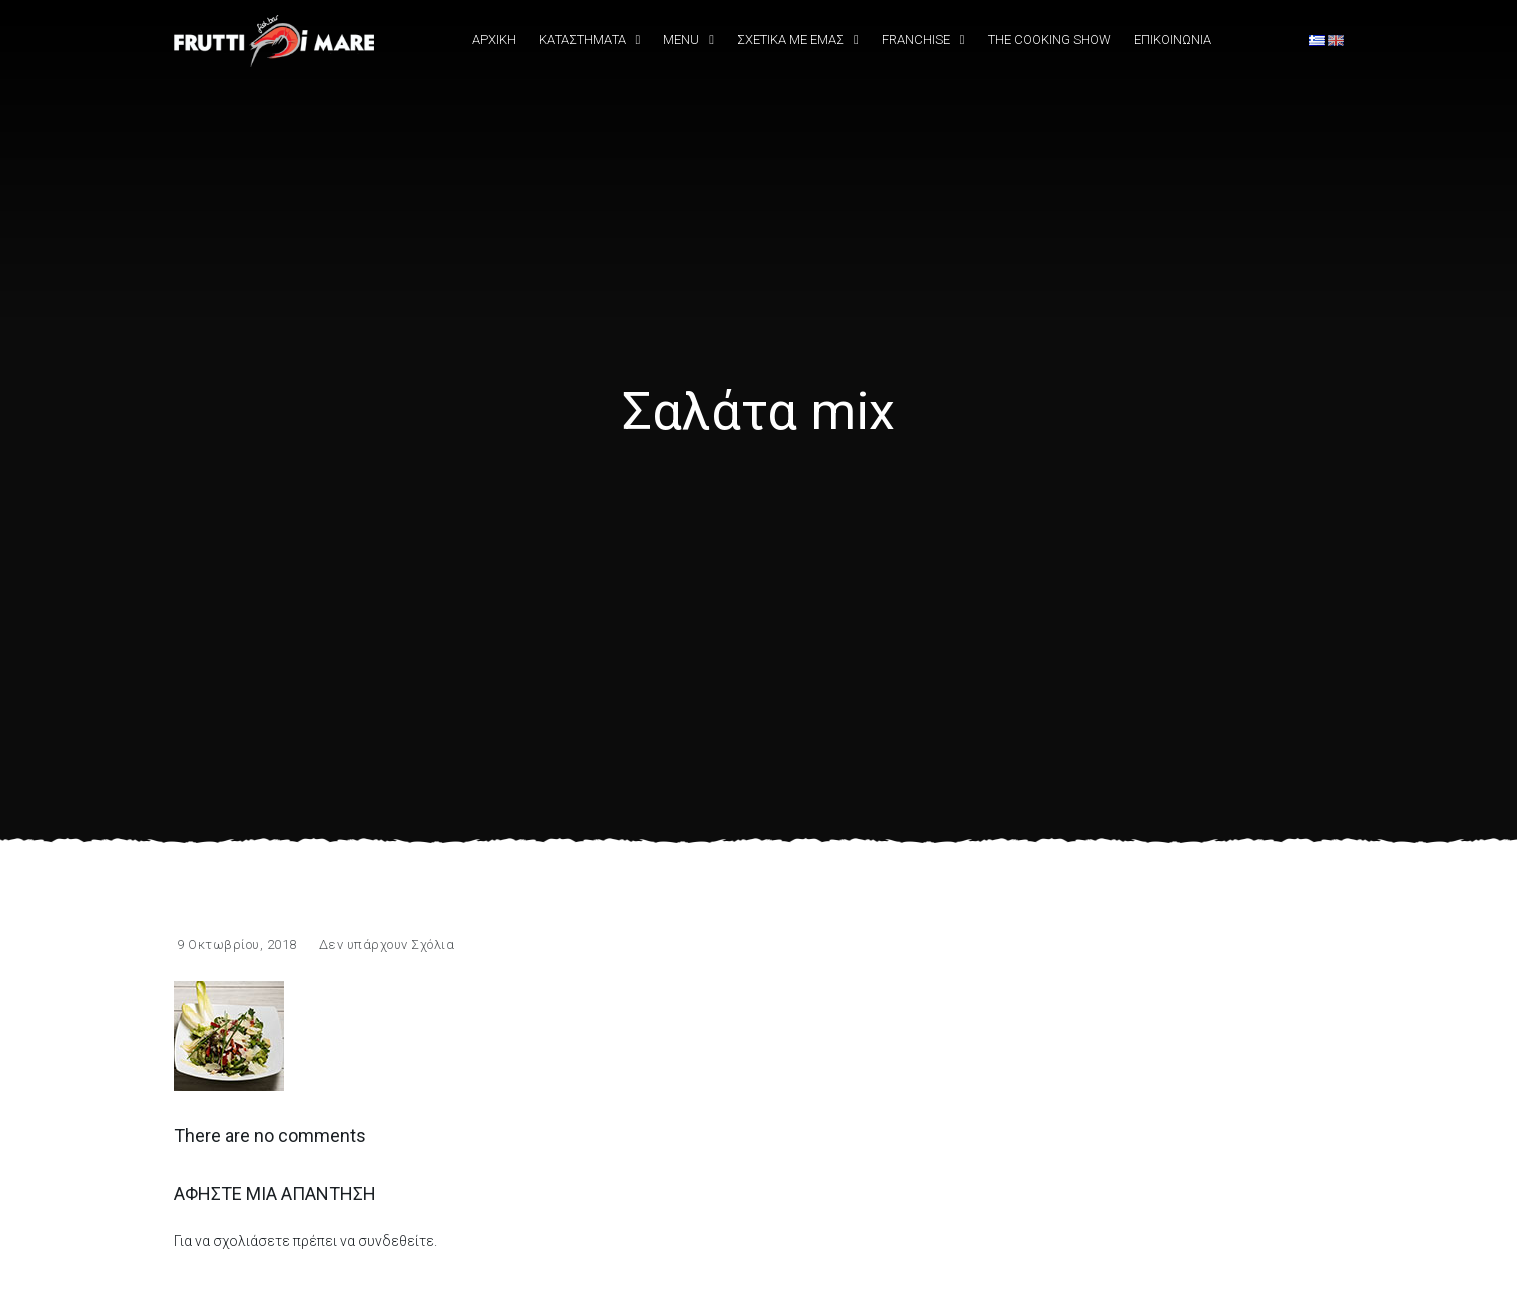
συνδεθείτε (396, 1241)
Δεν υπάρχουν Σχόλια (387, 944)
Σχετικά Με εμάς (790, 39)
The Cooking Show (1049, 39)
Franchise (916, 39)
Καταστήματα (582, 39)
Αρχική (494, 39)
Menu (681, 39)
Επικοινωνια (1172, 39)
